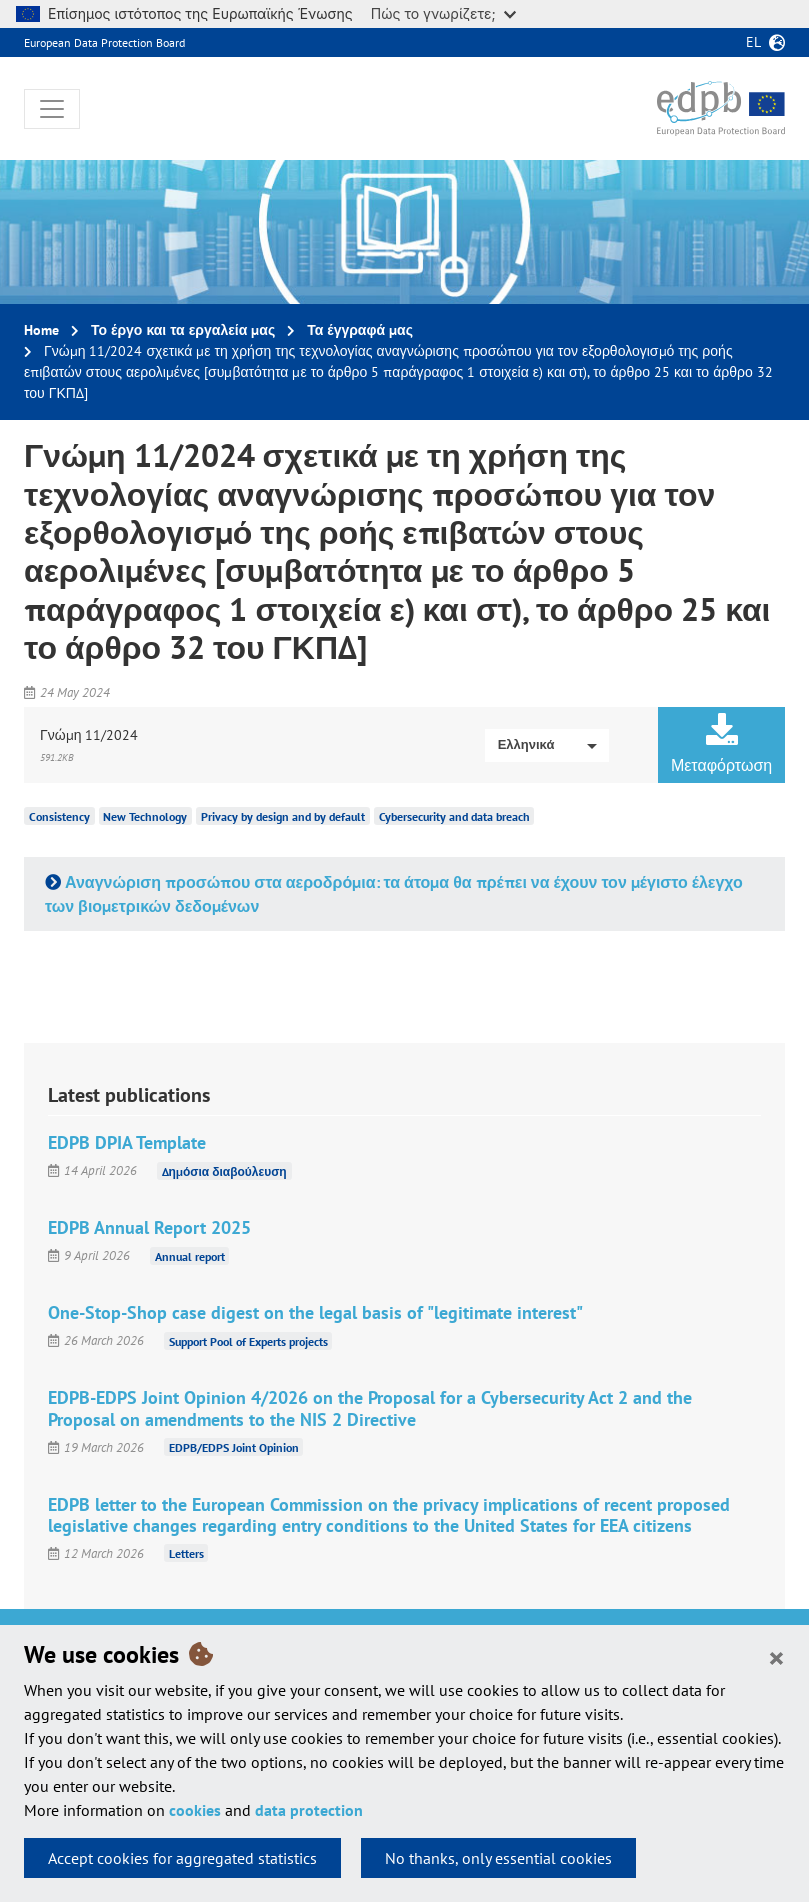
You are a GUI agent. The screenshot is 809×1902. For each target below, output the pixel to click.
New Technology (145, 816)
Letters (186, 1553)
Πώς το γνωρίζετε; (443, 13)
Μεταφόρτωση (721, 744)
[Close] (776, 1657)
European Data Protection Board (104, 42)
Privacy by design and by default (283, 816)
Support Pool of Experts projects (248, 1340)
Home (41, 330)
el (753, 42)
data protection (309, 1810)
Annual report (190, 1255)
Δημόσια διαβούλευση (224, 1170)
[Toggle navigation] (52, 109)
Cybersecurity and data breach (454, 816)
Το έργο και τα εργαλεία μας (183, 330)
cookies (195, 1810)
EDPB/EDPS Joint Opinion (234, 1447)
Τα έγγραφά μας (360, 330)
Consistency (59, 816)
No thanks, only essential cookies (498, 1858)
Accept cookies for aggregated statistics (182, 1858)
